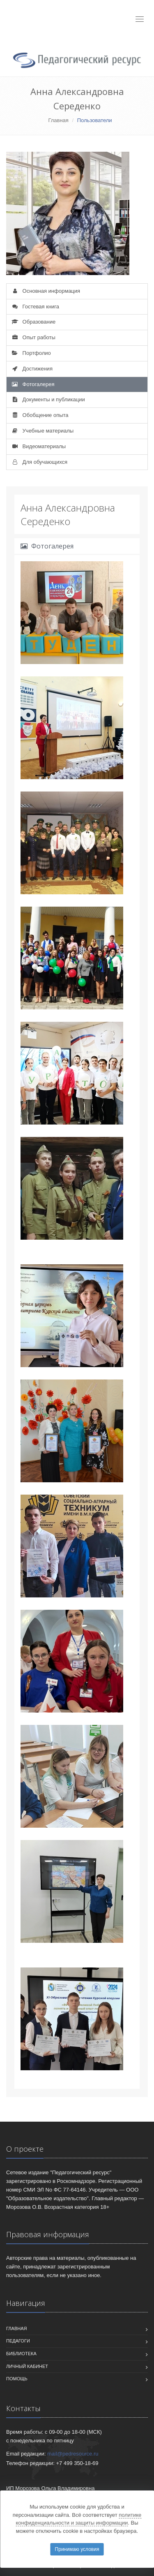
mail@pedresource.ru (72, 2454)
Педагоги (18, 2340)
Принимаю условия (77, 2549)
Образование (33, 322)
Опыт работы (33, 337)
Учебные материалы (42, 431)
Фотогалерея (32, 384)
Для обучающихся (39, 462)
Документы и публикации (48, 399)
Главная (58, 120)
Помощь (17, 2378)
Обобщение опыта (40, 415)
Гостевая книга (35, 306)
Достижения (32, 369)
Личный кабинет (27, 2366)
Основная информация (45, 291)
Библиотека (21, 2353)
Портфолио (31, 353)
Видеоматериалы (38, 446)
